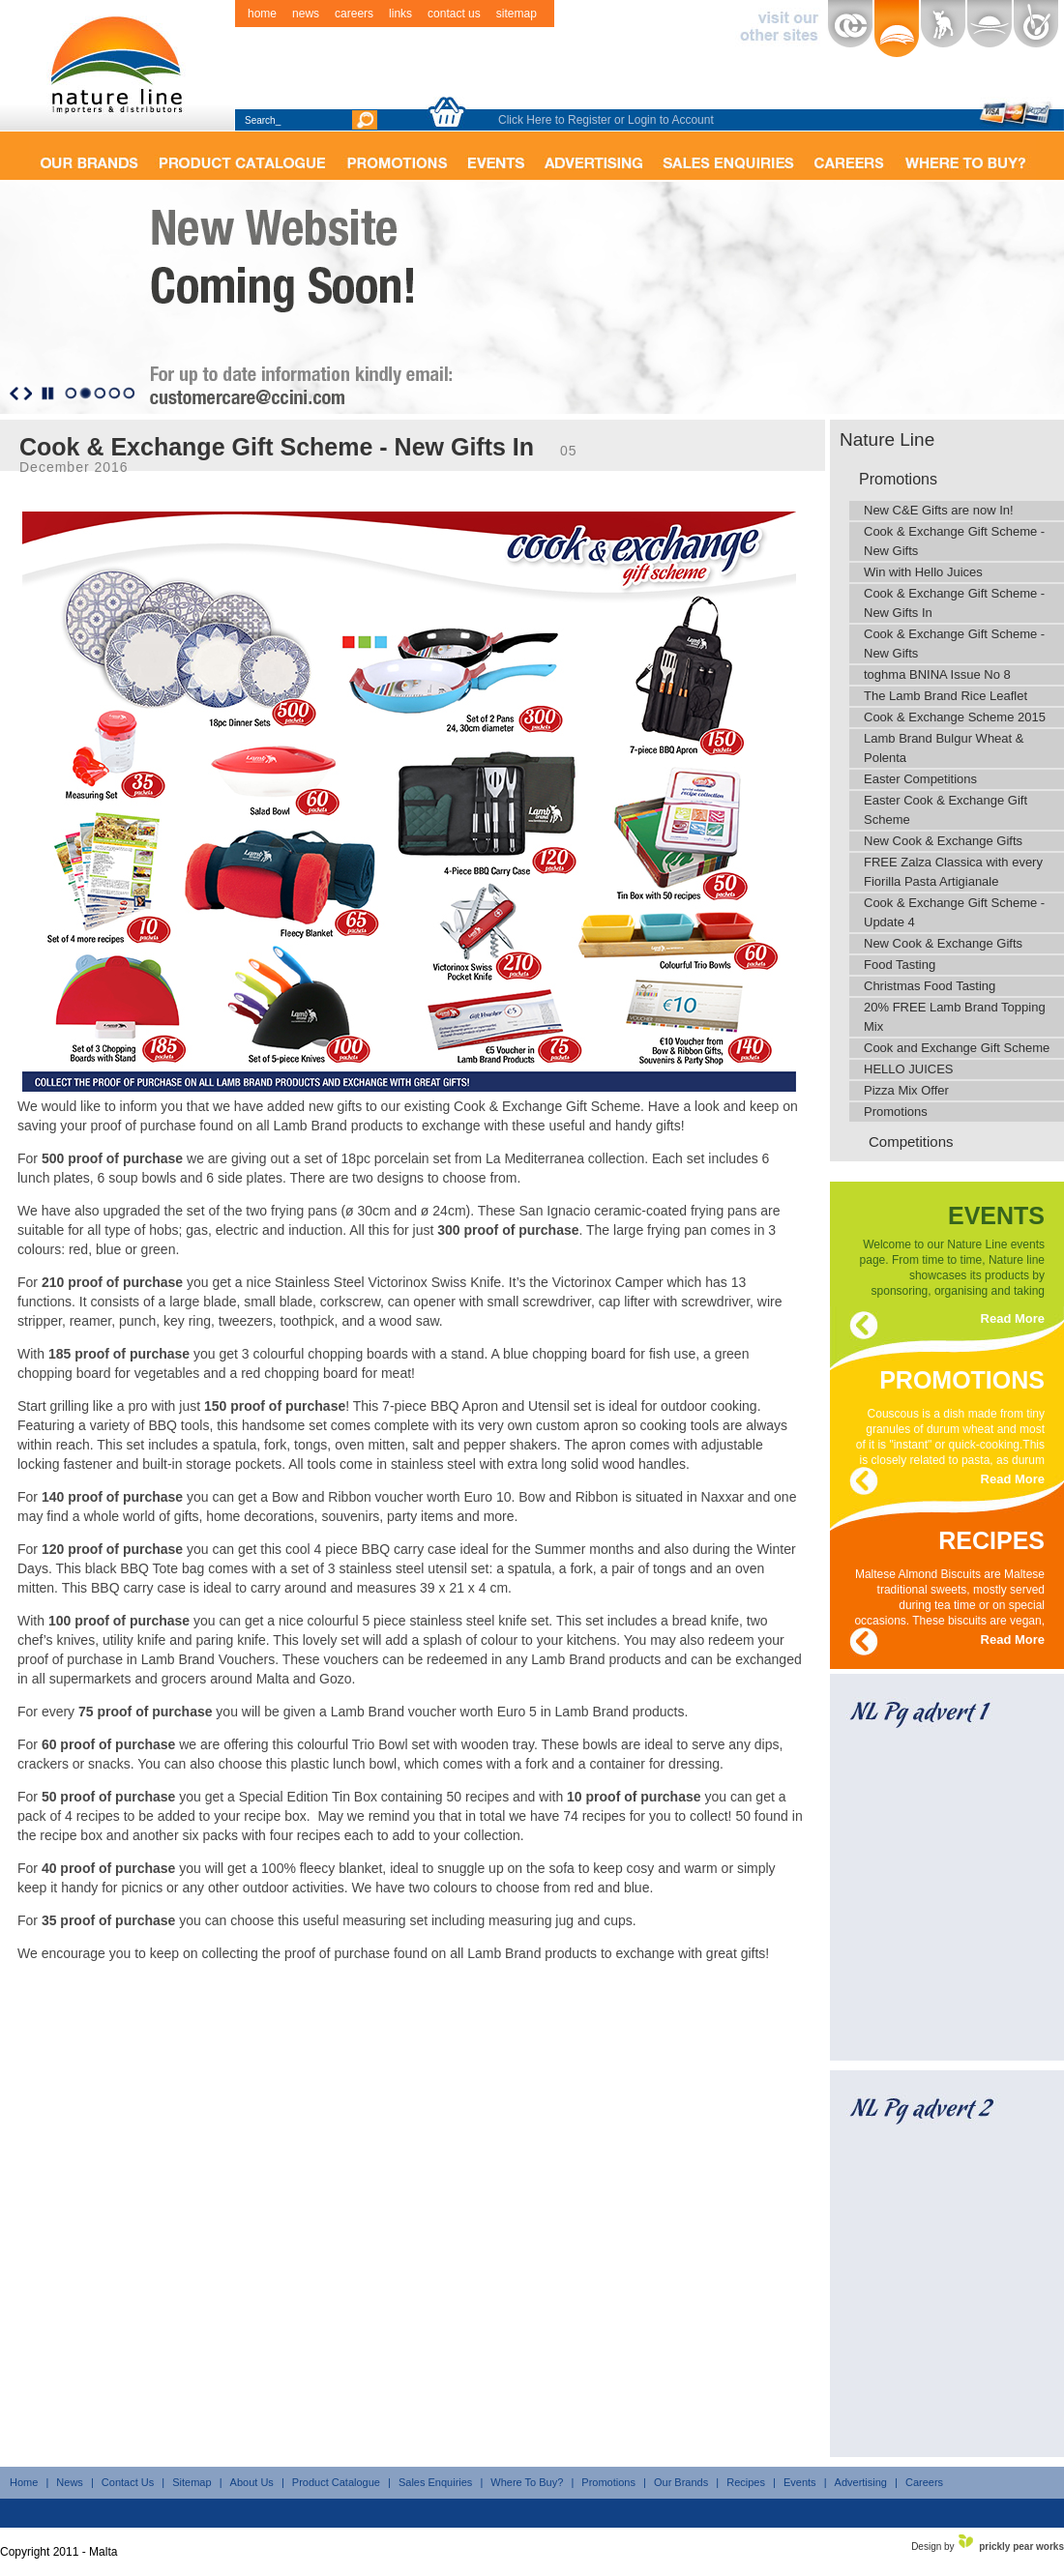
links (400, 13)
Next (27, 393)
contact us (454, 13)
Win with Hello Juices (923, 572)
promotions (962, 1376)
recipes (991, 1537)
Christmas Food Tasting (929, 986)
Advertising (861, 2482)
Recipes (745, 2482)
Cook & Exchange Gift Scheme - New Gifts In (954, 603)
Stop (48, 393)
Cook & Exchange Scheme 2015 (955, 717)
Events (799, 2482)
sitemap (516, 13)
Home (24, 2482)
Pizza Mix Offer (906, 1090)
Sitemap (191, 2482)
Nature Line (887, 439)
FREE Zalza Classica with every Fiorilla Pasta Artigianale (953, 872)
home (262, 13)
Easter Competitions (920, 779)
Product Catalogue (336, 2482)
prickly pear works (1021, 2546)
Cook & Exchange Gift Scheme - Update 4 (954, 912)
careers (354, 13)
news (305, 13)
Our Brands (681, 2482)
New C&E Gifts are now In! (939, 510)
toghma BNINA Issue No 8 (937, 674)
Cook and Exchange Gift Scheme (956, 1047)
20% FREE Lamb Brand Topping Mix (955, 1017)
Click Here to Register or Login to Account (606, 120)
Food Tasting (899, 964)
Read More (1013, 1318)
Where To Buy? (526, 2482)
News (69, 2482)
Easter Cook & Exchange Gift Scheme (945, 810)
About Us (252, 2482)
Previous (14, 393)
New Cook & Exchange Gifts (943, 841)
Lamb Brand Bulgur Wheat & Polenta (943, 748)
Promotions (898, 479)
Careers (924, 2482)
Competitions (911, 1141)
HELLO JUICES (908, 1069)
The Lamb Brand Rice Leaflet (945, 695)
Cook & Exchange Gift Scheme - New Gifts (954, 541)
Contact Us (128, 2482)
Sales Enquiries (435, 2482)
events (996, 1212)
